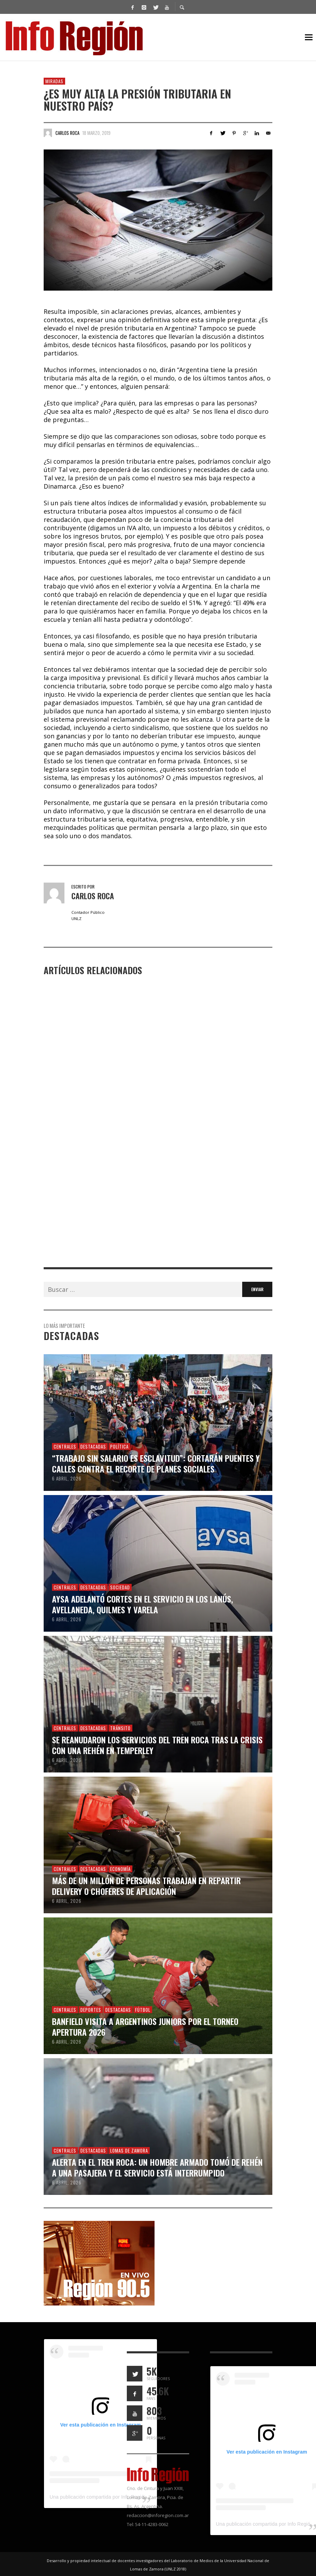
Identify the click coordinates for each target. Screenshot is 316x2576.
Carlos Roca (67, 132)
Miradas (54, 81)
